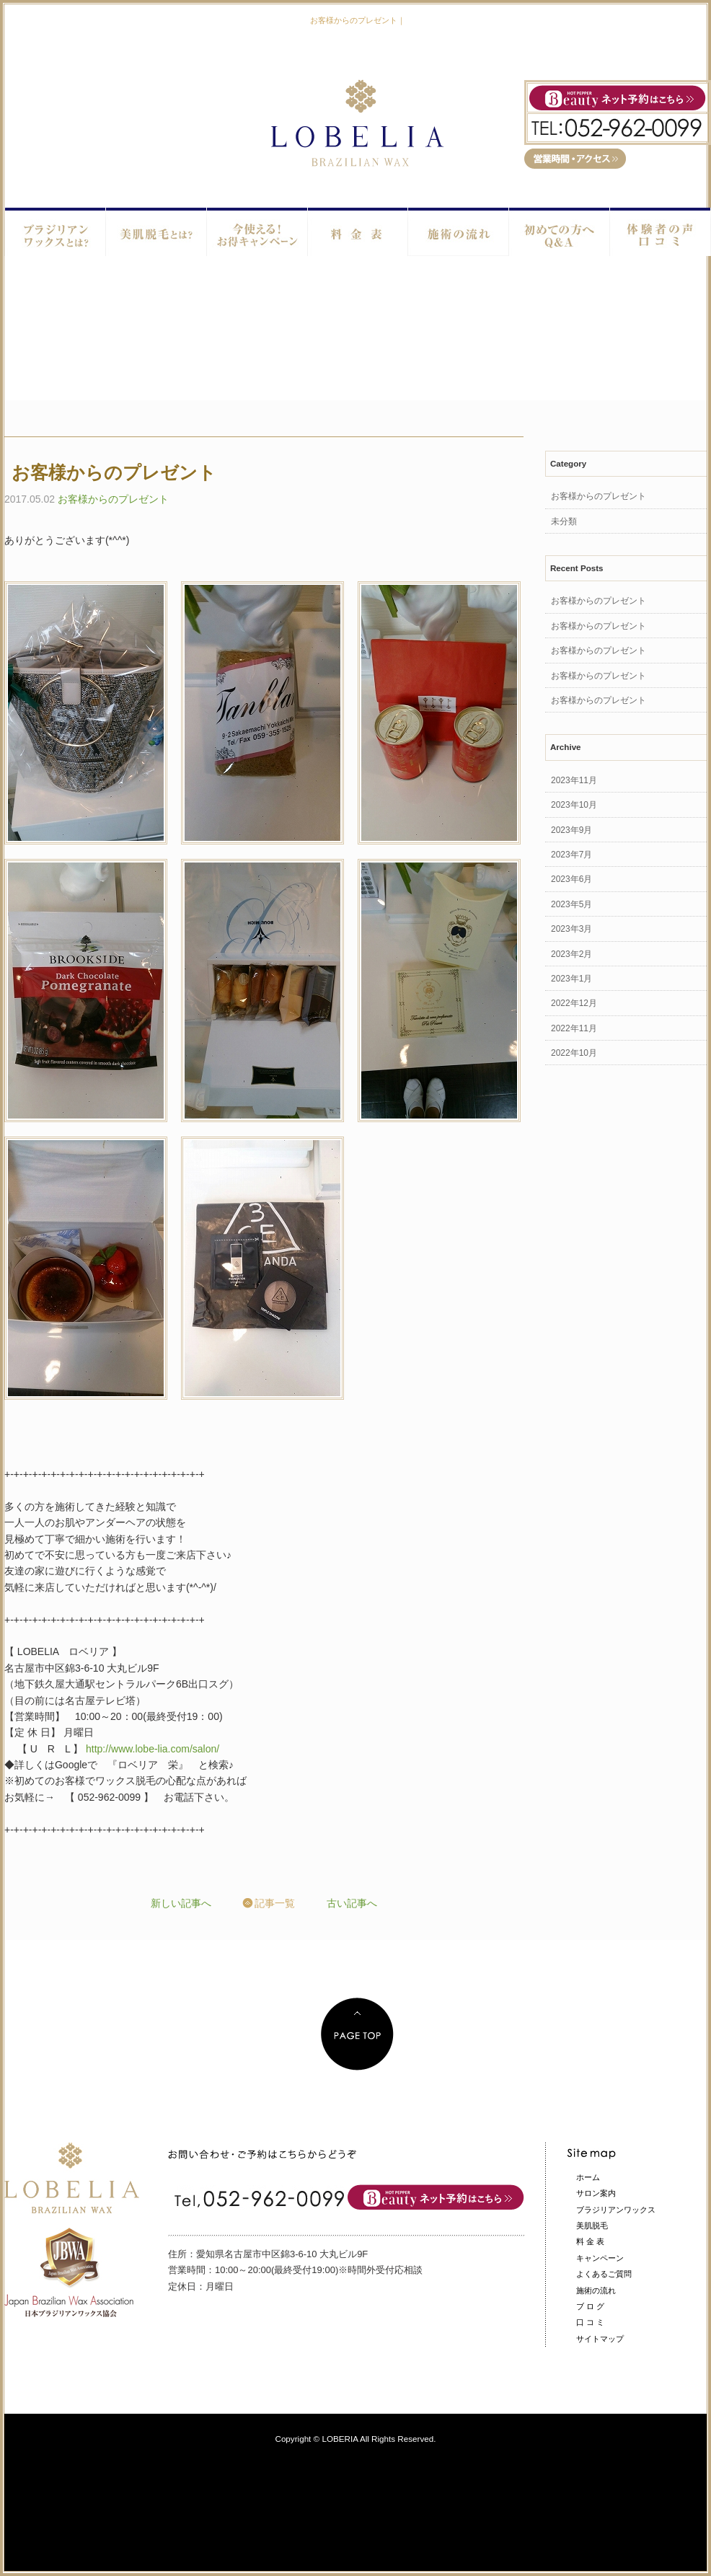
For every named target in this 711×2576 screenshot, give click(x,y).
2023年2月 (571, 954)
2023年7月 (571, 855)
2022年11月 (574, 1028)
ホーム (588, 2177)
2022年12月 (574, 1003)
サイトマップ (600, 2338)
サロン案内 (596, 2193)
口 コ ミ (590, 2322)
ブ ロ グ (590, 2306)
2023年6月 (571, 879)
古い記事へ (352, 1903)
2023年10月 (574, 805)
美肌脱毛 (592, 2225)
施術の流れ (596, 2290)
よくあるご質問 (604, 2274)
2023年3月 (571, 929)
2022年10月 (574, 1053)
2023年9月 (571, 830)
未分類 (564, 521)
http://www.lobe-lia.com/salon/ (152, 1749)
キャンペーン (600, 2258)
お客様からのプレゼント (113, 499)
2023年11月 (574, 780)
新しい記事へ (181, 1903)
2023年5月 (571, 904)
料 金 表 (590, 2241)
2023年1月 (571, 979)
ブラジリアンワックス (615, 2209)
